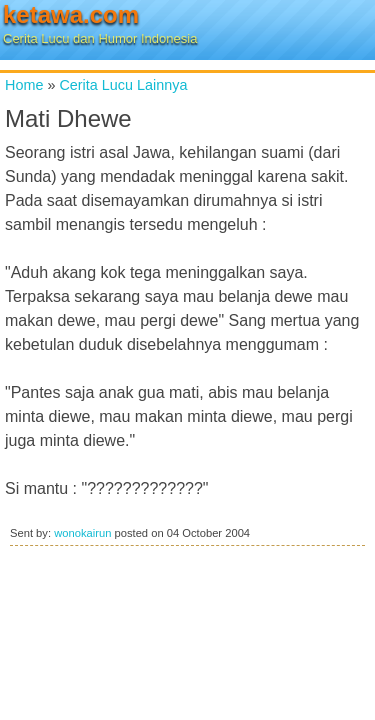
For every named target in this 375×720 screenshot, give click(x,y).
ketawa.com (71, 14)
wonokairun (82, 533)
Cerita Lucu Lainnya (123, 85)
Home (24, 85)
